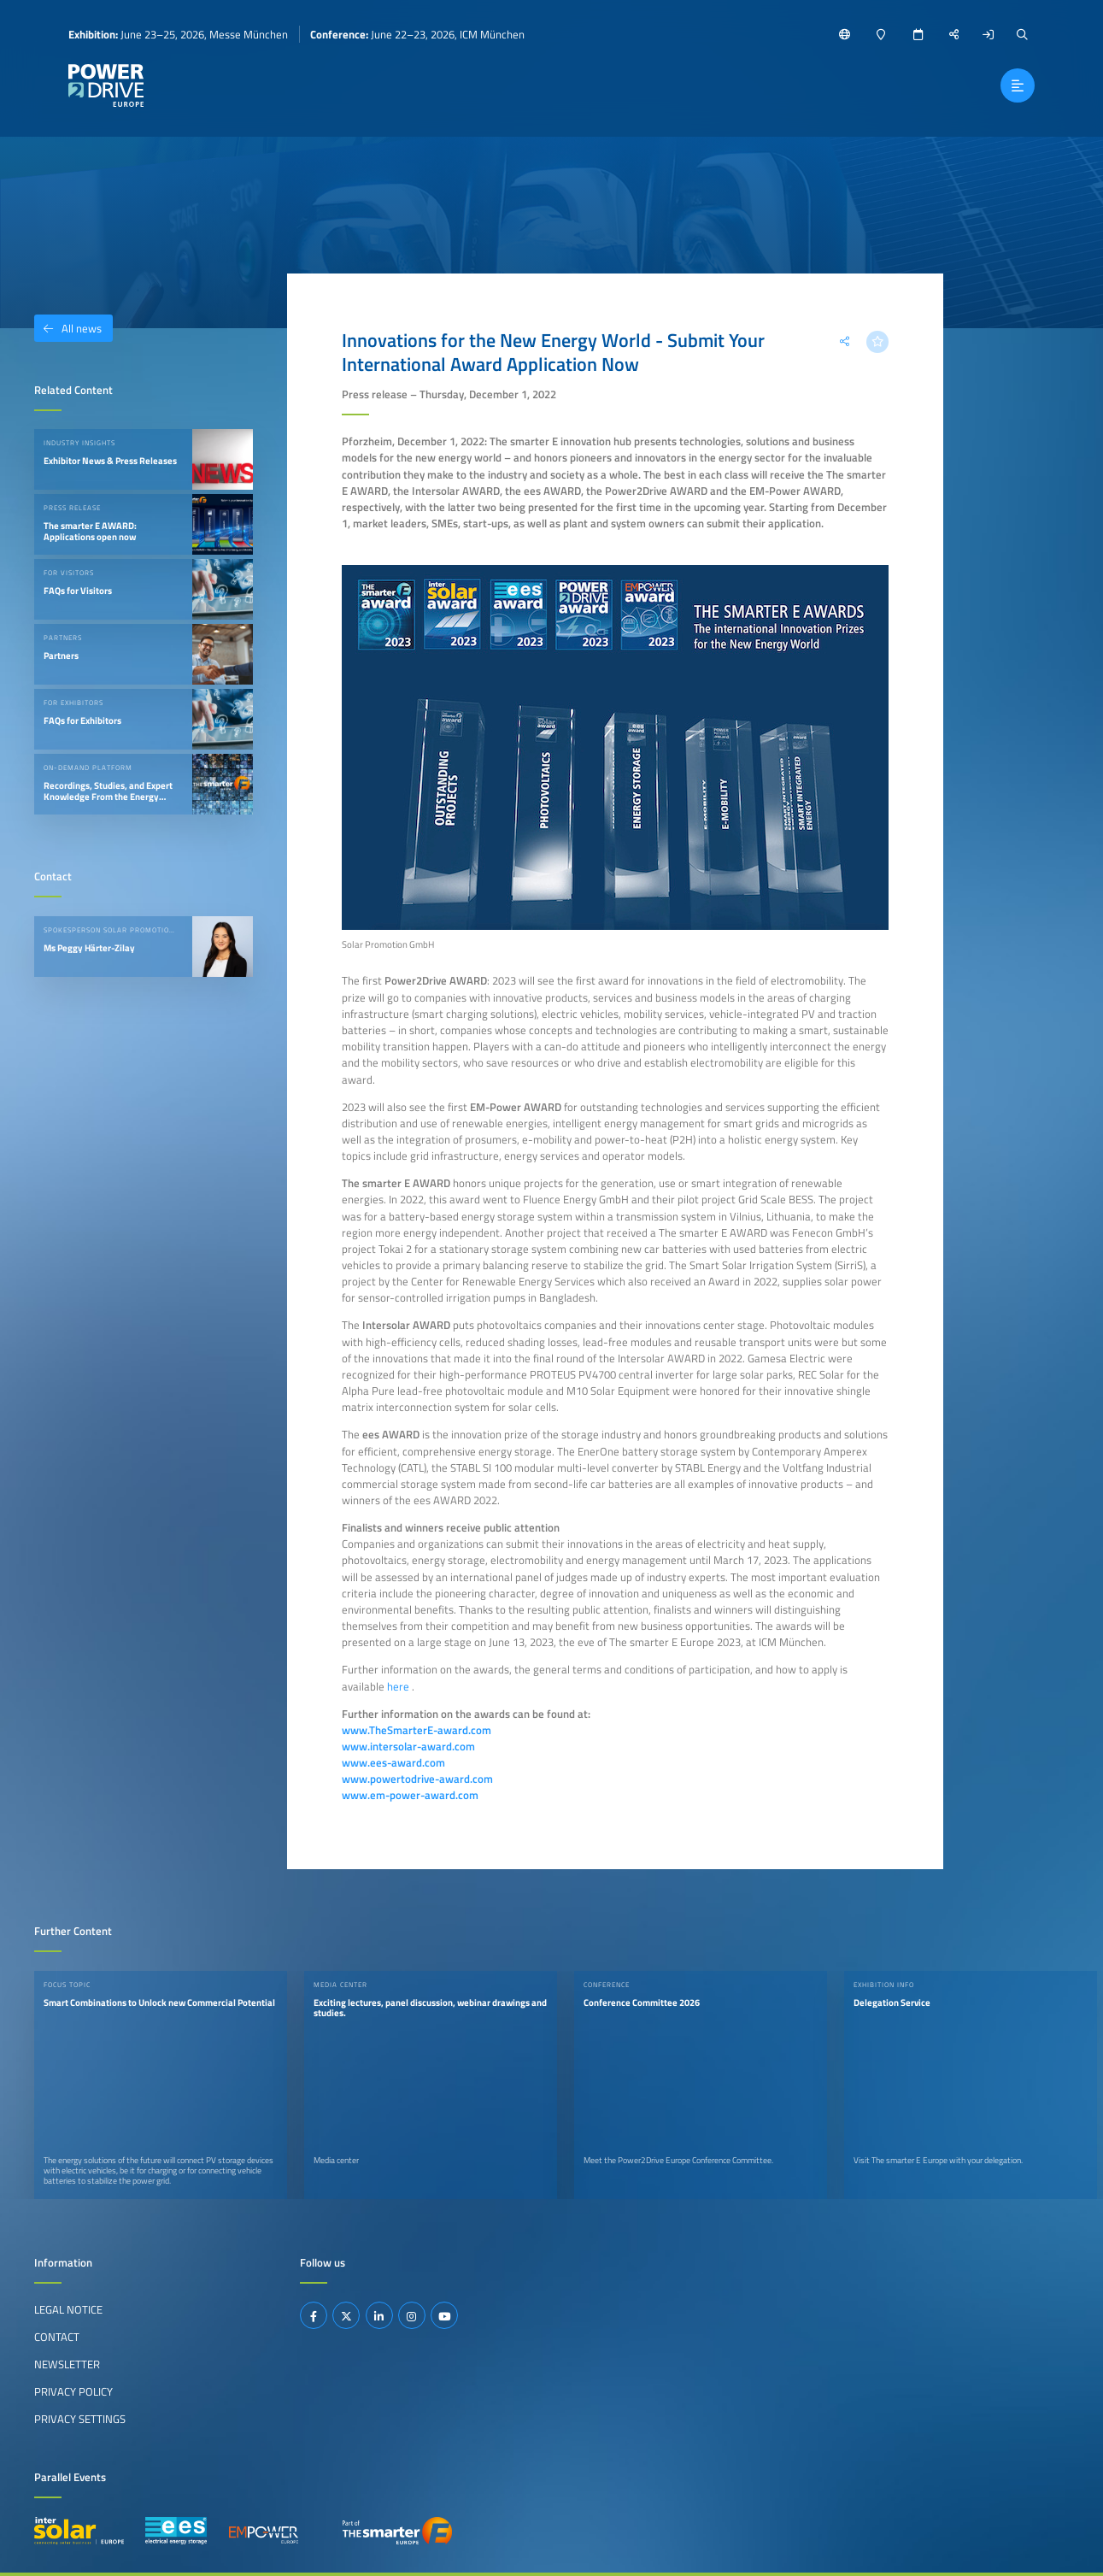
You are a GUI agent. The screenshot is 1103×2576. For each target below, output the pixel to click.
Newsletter (67, 2364)
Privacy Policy (73, 2391)
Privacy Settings (80, 2418)
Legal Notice (68, 2309)
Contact (56, 2336)
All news (68, 328)
